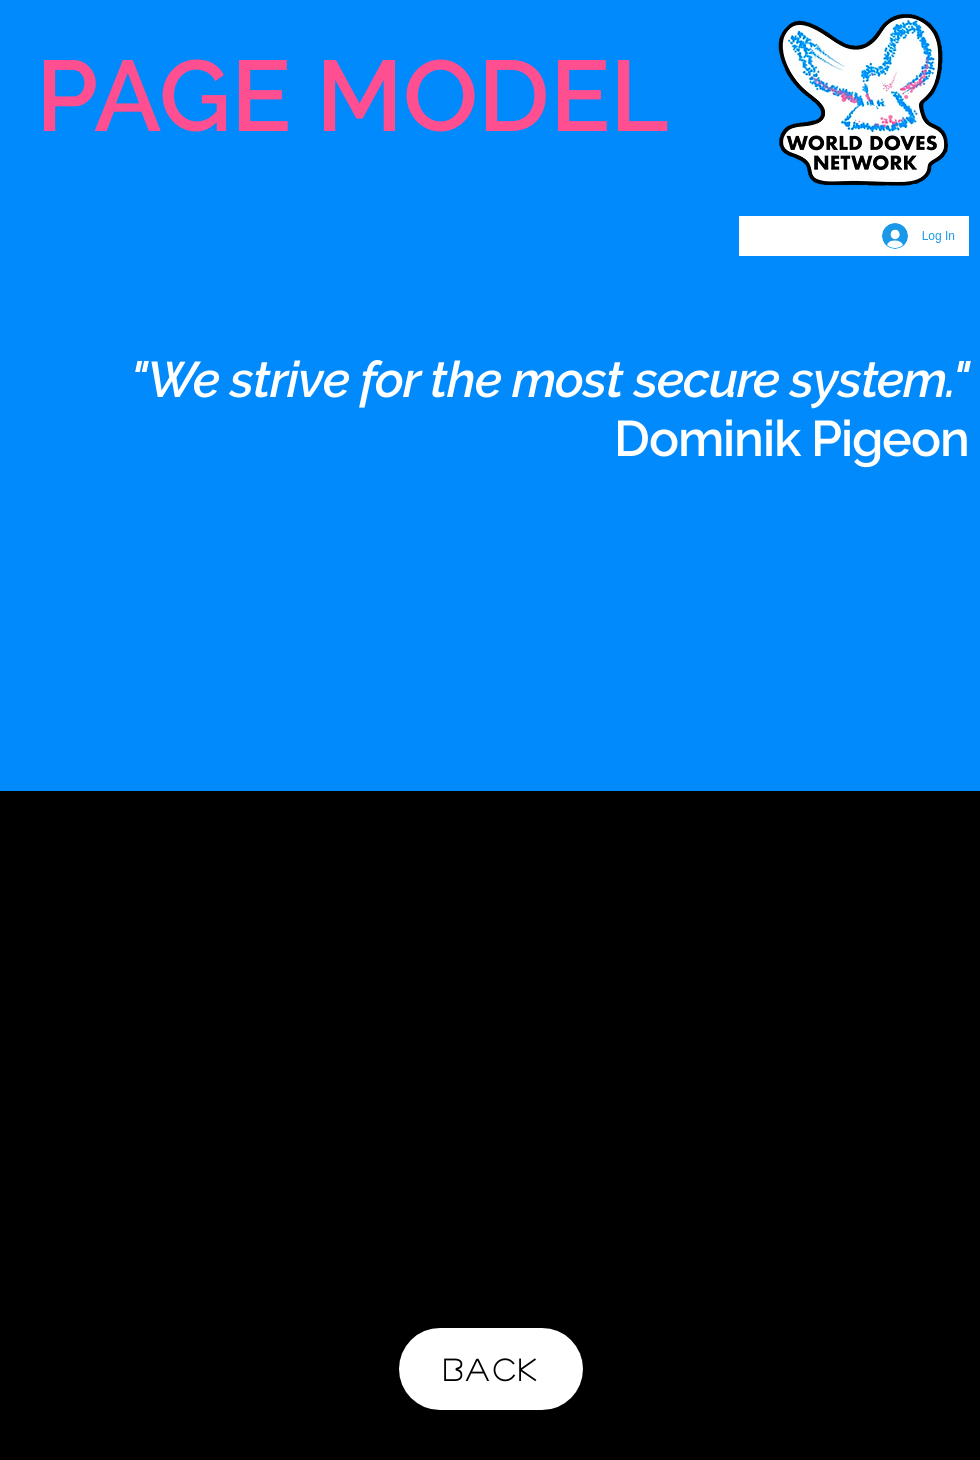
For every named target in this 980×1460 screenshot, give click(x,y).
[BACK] (491, 1369)
